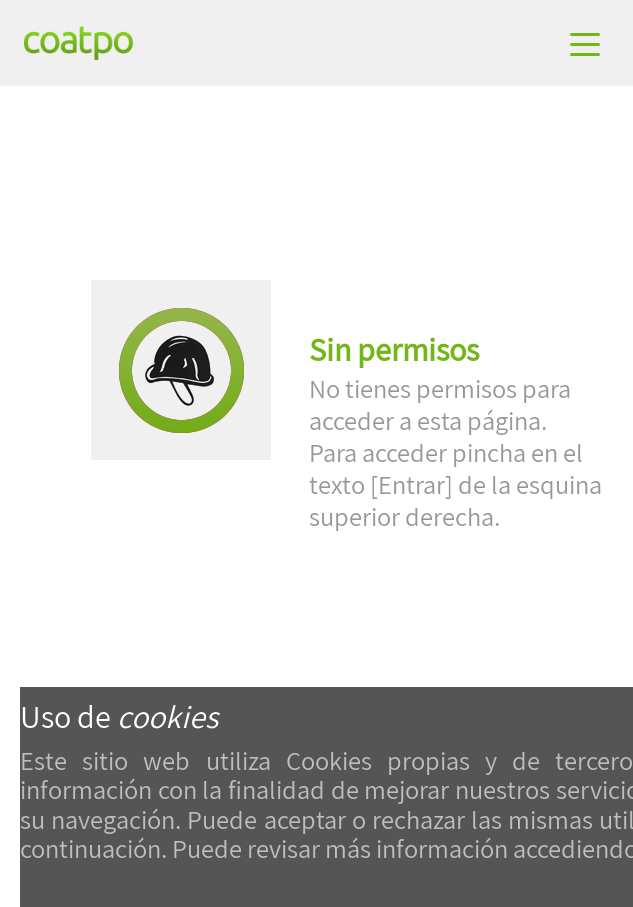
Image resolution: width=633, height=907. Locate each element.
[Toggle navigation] (587, 43)
